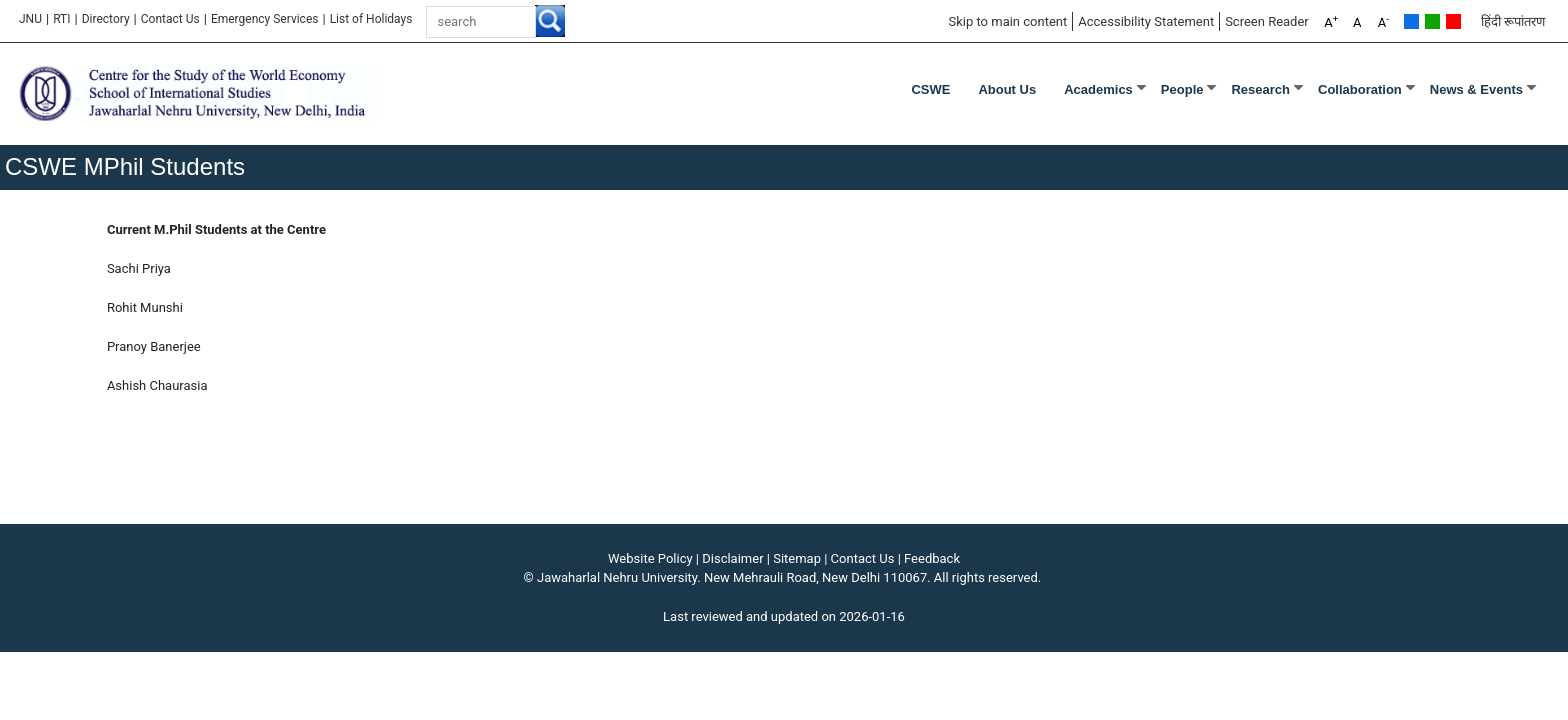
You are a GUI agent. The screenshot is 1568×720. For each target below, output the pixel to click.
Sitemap (797, 558)
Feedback (932, 558)
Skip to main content (1007, 21)
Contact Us (170, 19)
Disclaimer (732, 558)
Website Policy (650, 558)
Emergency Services (265, 19)
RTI (61, 19)
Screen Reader (1267, 21)
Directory (106, 19)
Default (1411, 21)
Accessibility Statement (1146, 21)
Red (1453, 21)
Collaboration (1360, 89)
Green (1432, 21)
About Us (1007, 89)
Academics (1098, 89)
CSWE (930, 89)
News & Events (1476, 89)
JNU (30, 19)
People (1182, 89)
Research (1260, 89)
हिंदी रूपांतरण (1513, 21)
